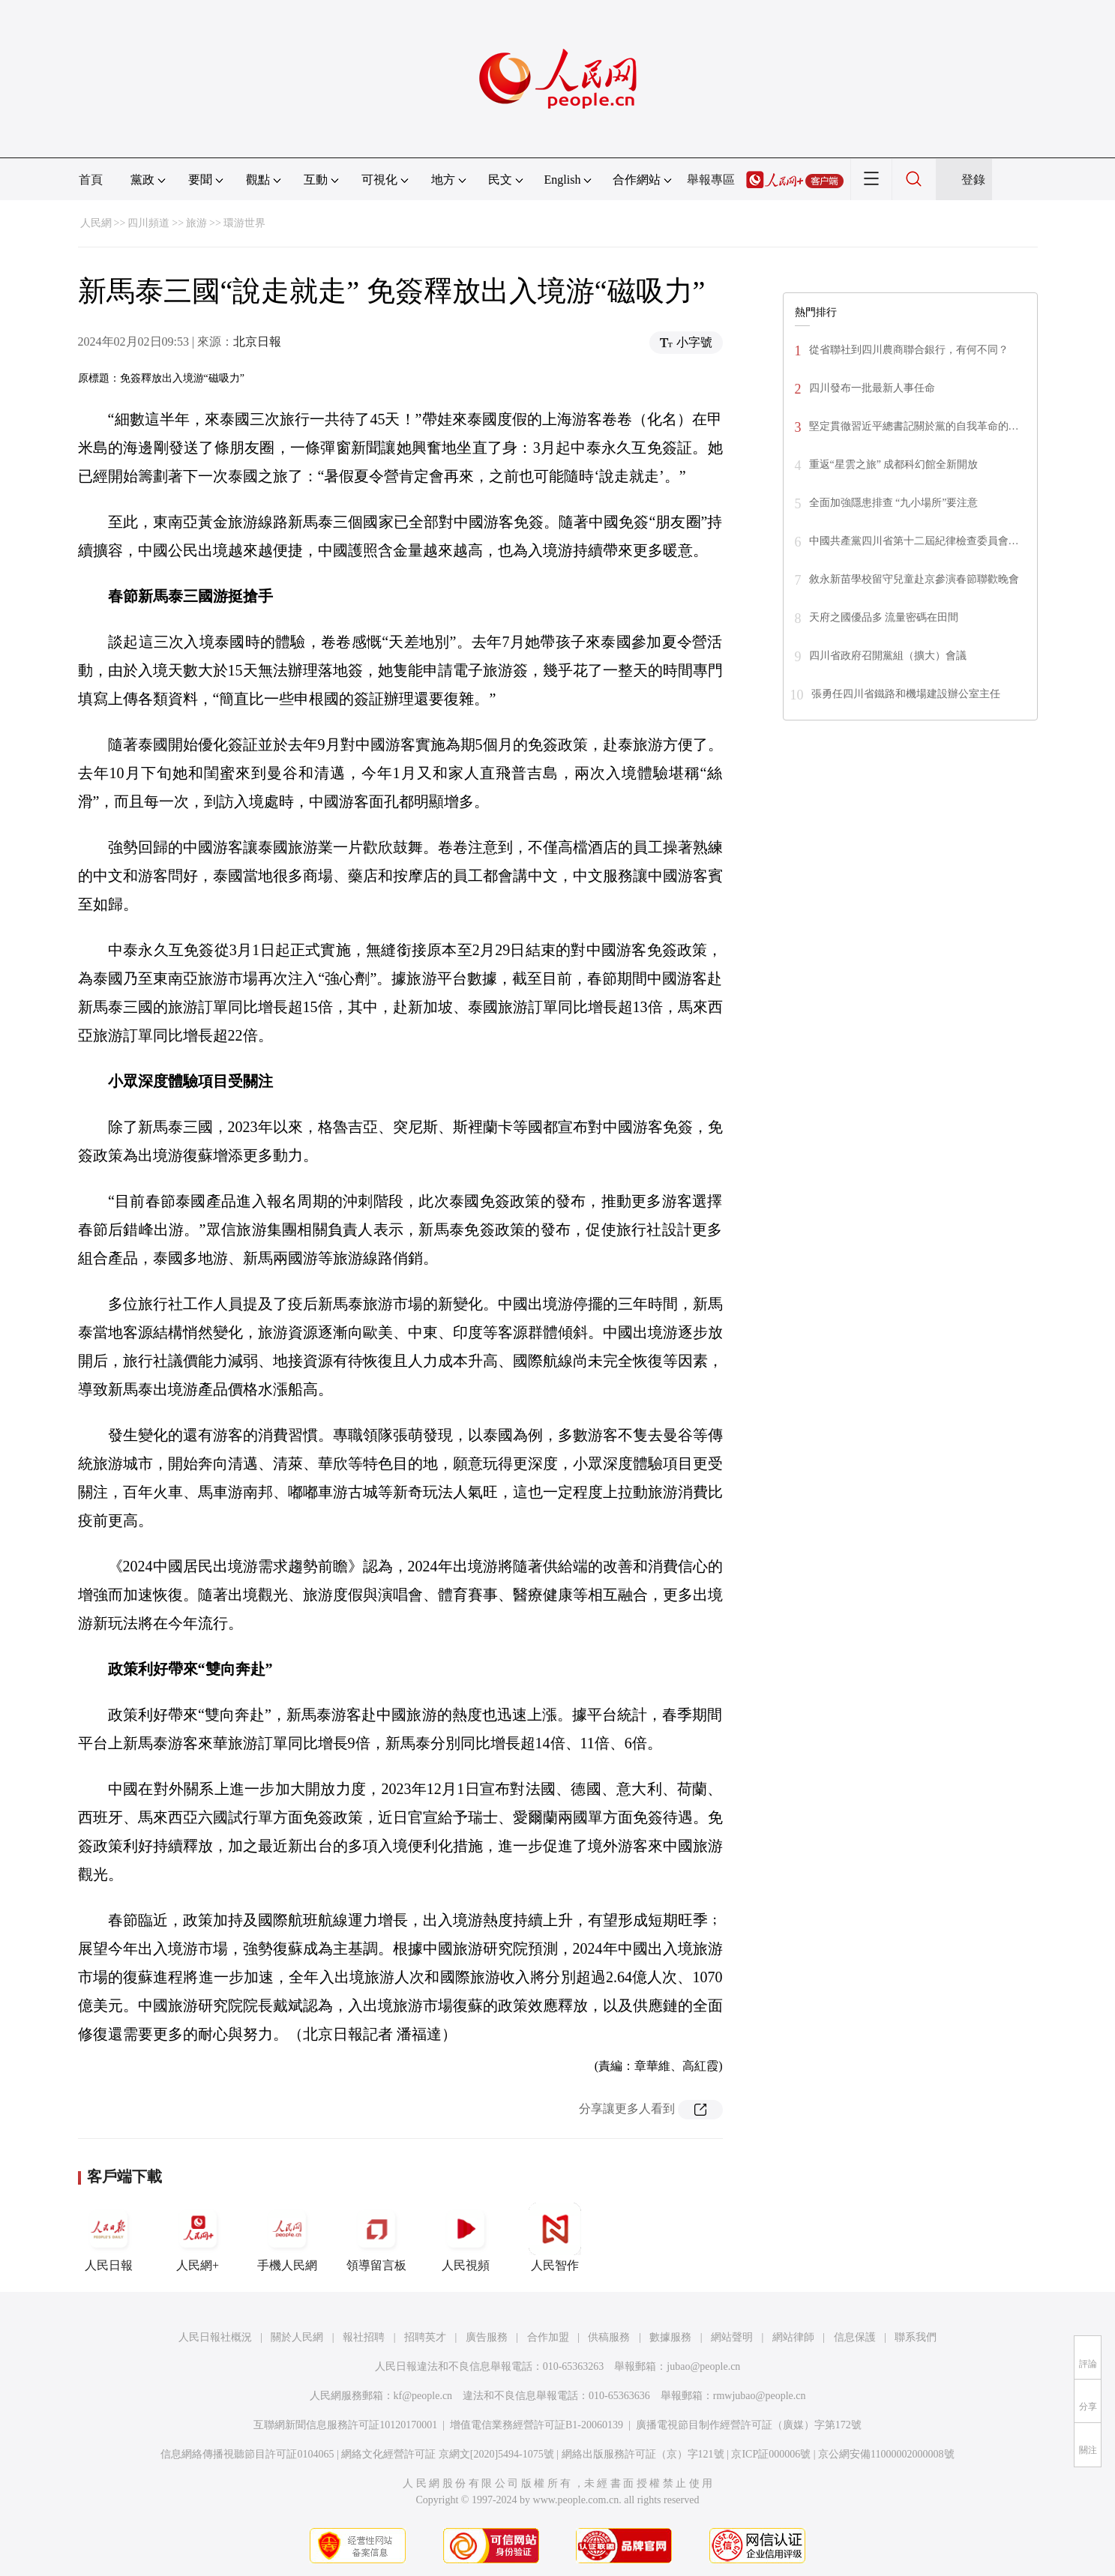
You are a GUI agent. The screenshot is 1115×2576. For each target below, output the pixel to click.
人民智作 (555, 2237)
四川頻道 (148, 223)
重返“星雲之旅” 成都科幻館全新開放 (894, 464)
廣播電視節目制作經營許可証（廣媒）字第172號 (749, 2425)
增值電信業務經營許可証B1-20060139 (536, 2425)
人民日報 (108, 2237)
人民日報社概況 (215, 2337)
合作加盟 (548, 2337)
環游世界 (244, 223)
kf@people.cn (423, 2395)
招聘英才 (425, 2337)
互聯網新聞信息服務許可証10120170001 (345, 2425)
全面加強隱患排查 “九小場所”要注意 (894, 502)
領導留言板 (376, 2237)
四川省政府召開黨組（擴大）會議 (888, 655)
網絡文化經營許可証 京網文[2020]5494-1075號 (447, 2454)
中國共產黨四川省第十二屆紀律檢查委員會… (914, 541)
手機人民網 (287, 2237)
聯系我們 (916, 2337)
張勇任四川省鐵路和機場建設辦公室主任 (905, 693)
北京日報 (257, 341)
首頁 (91, 179)
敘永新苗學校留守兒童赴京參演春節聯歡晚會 (914, 579)
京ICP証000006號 (771, 2454)
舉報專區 (711, 179)
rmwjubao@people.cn (759, 2395)
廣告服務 (487, 2337)
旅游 (196, 223)
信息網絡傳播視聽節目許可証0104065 (247, 2454)
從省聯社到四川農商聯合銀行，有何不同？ (909, 349)
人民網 (96, 223)
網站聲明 (732, 2337)
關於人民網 (297, 2337)
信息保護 (855, 2337)
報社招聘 (364, 2337)
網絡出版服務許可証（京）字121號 (643, 2454)
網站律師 (793, 2337)
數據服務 (670, 2337)
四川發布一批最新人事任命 (872, 388)
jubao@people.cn (703, 2366)
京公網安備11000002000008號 (886, 2454)
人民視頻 (465, 2237)
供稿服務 (609, 2337)
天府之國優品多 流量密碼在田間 (884, 617)
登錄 (973, 179)
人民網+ (198, 2237)
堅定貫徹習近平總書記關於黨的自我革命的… (914, 426)
